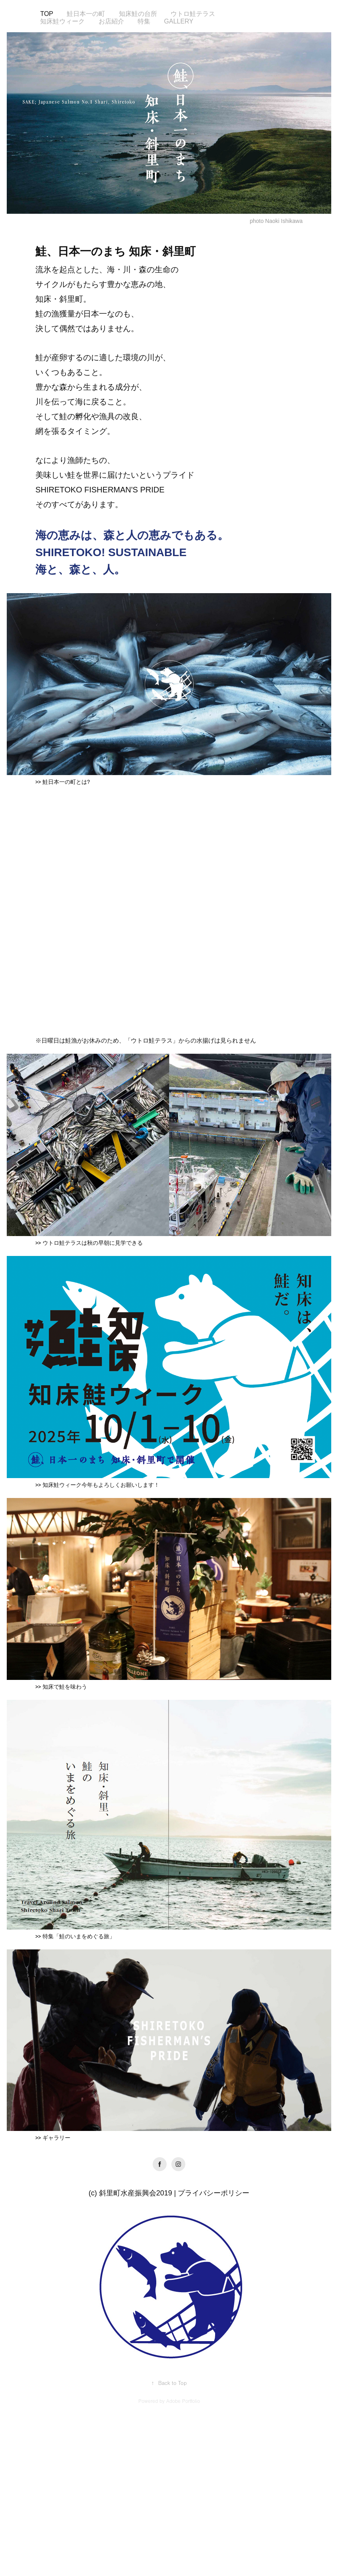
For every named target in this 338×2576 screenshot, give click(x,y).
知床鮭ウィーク (62, 21)
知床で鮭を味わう (65, 1687)
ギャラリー (56, 2138)
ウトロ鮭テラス (193, 13)
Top (46, 13)
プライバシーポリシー (213, 2193)
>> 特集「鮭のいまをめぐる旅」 (75, 1936)
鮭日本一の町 (86, 13)
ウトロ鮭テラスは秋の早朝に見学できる (93, 1243)
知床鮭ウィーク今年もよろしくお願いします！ (101, 1485)
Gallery (179, 21)
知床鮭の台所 (138, 13)
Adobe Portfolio (183, 2401)
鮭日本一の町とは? (66, 782)
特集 (144, 21)
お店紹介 (111, 21)
